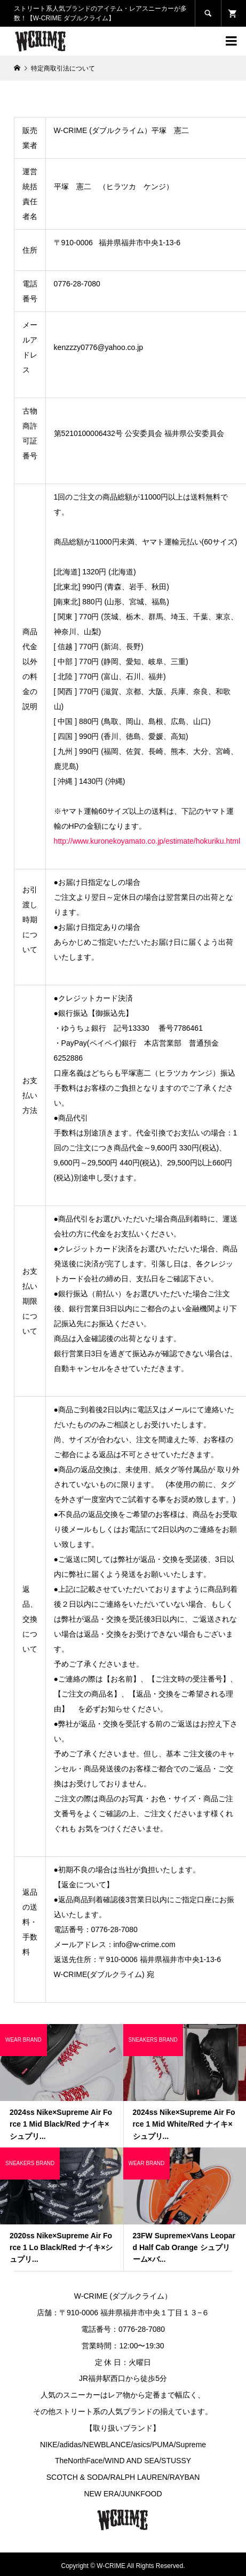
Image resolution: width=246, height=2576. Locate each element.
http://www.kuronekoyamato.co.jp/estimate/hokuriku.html (147, 841)
